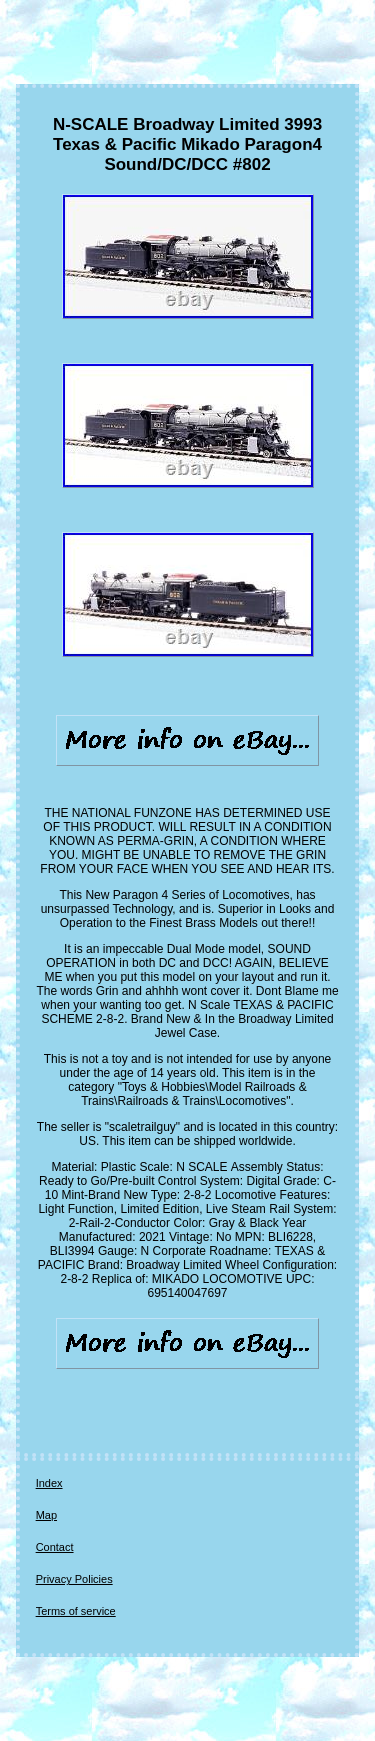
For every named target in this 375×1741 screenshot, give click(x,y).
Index (49, 1483)
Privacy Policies (74, 1579)
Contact (55, 1547)
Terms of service (76, 1611)
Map (46, 1515)
